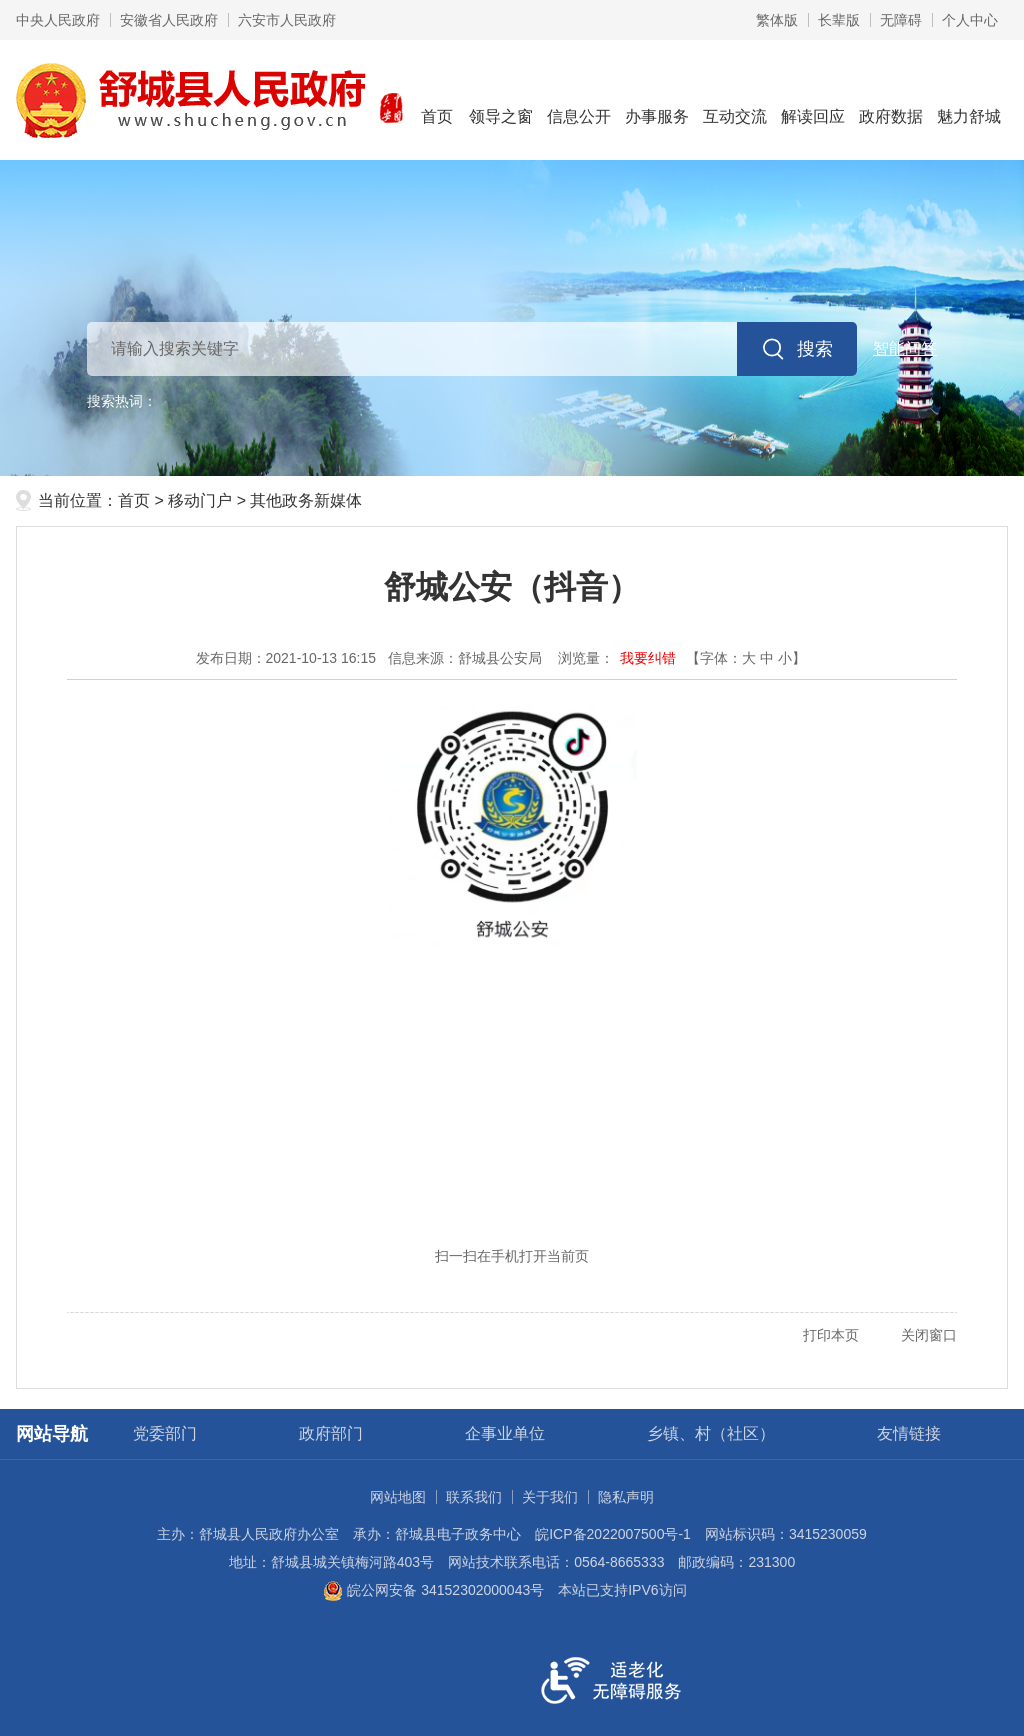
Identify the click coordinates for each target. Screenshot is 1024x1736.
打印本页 (831, 1335)
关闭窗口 (929, 1335)
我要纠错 (648, 658)
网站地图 (398, 1497)
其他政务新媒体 (306, 500)
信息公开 (579, 98)
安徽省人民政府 (169, 20)
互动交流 (735, 98)
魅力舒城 (969, 98)
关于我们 (550, 1497)
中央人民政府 (58, 20)
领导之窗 (501, 98)
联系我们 (474, 1497)
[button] (839, 20)
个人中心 (970, 20)
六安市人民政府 (287, 20)
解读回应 (813, 98)
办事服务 (657, 98)
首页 (437, 98)
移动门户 (200, 500)
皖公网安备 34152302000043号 (433, 1590)
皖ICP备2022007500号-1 (613, 1534)
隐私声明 (626, 1497)
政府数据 (891, 98)
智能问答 (905, 348)
